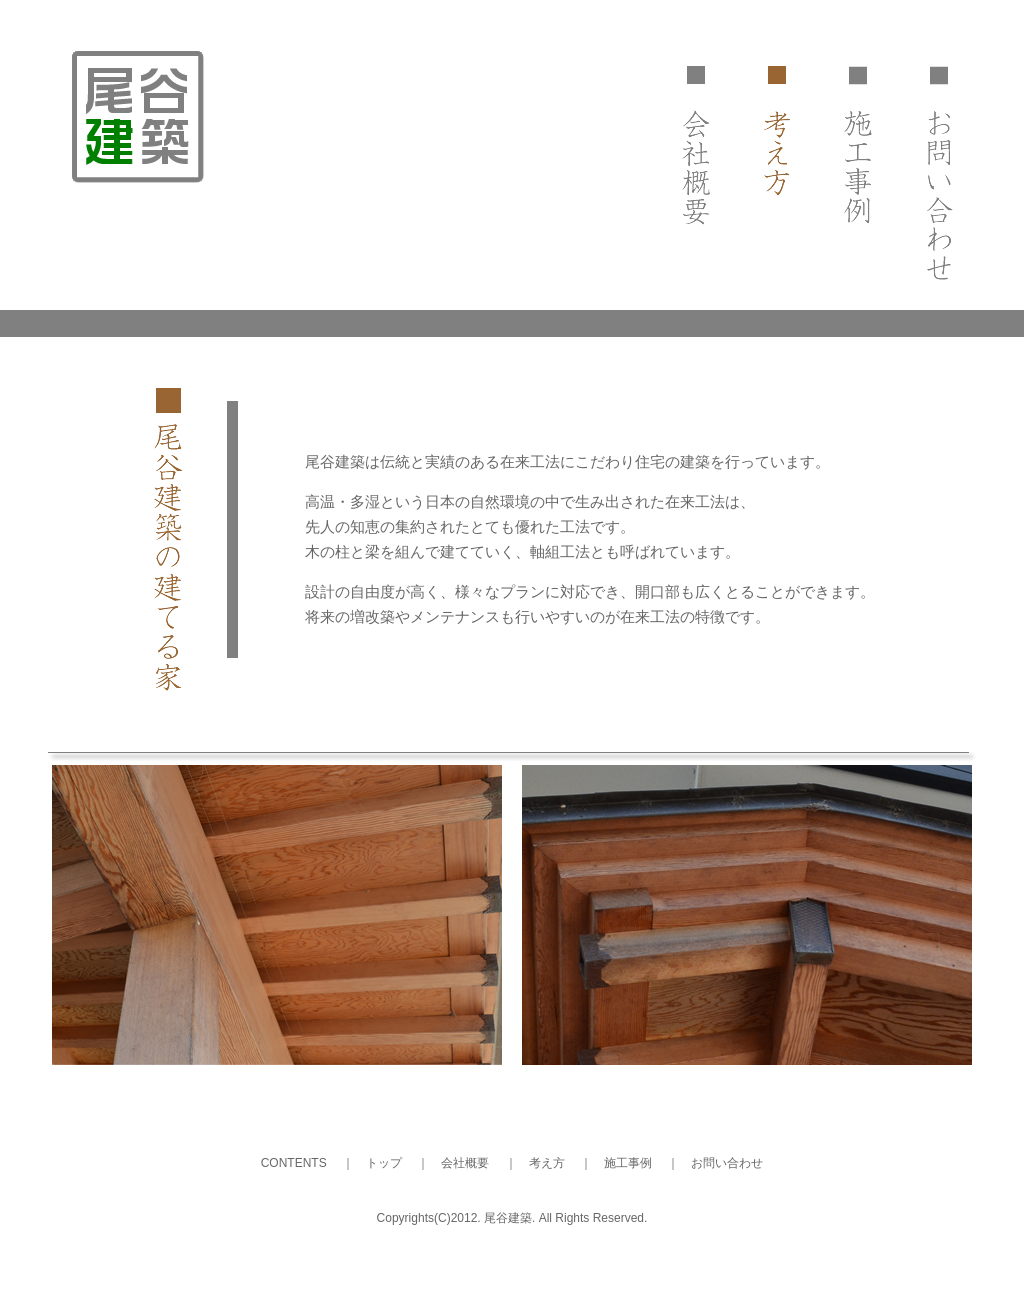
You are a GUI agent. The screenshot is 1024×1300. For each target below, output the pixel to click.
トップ (384, 1163)
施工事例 (628, 1163)
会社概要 (465, 1163)
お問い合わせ (727, 1163)
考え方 (547, 1163)
